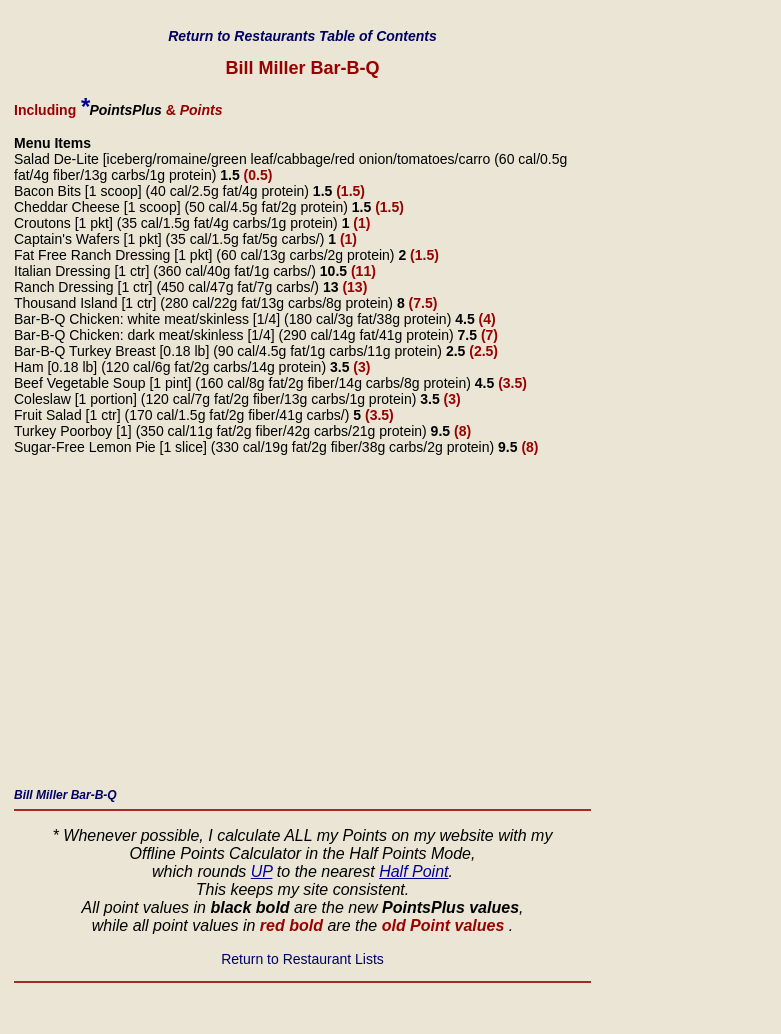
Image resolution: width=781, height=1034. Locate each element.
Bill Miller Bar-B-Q (65, 795)
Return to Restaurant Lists (302, 959)
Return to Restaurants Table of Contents (302, 36)
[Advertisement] (302, 627)
